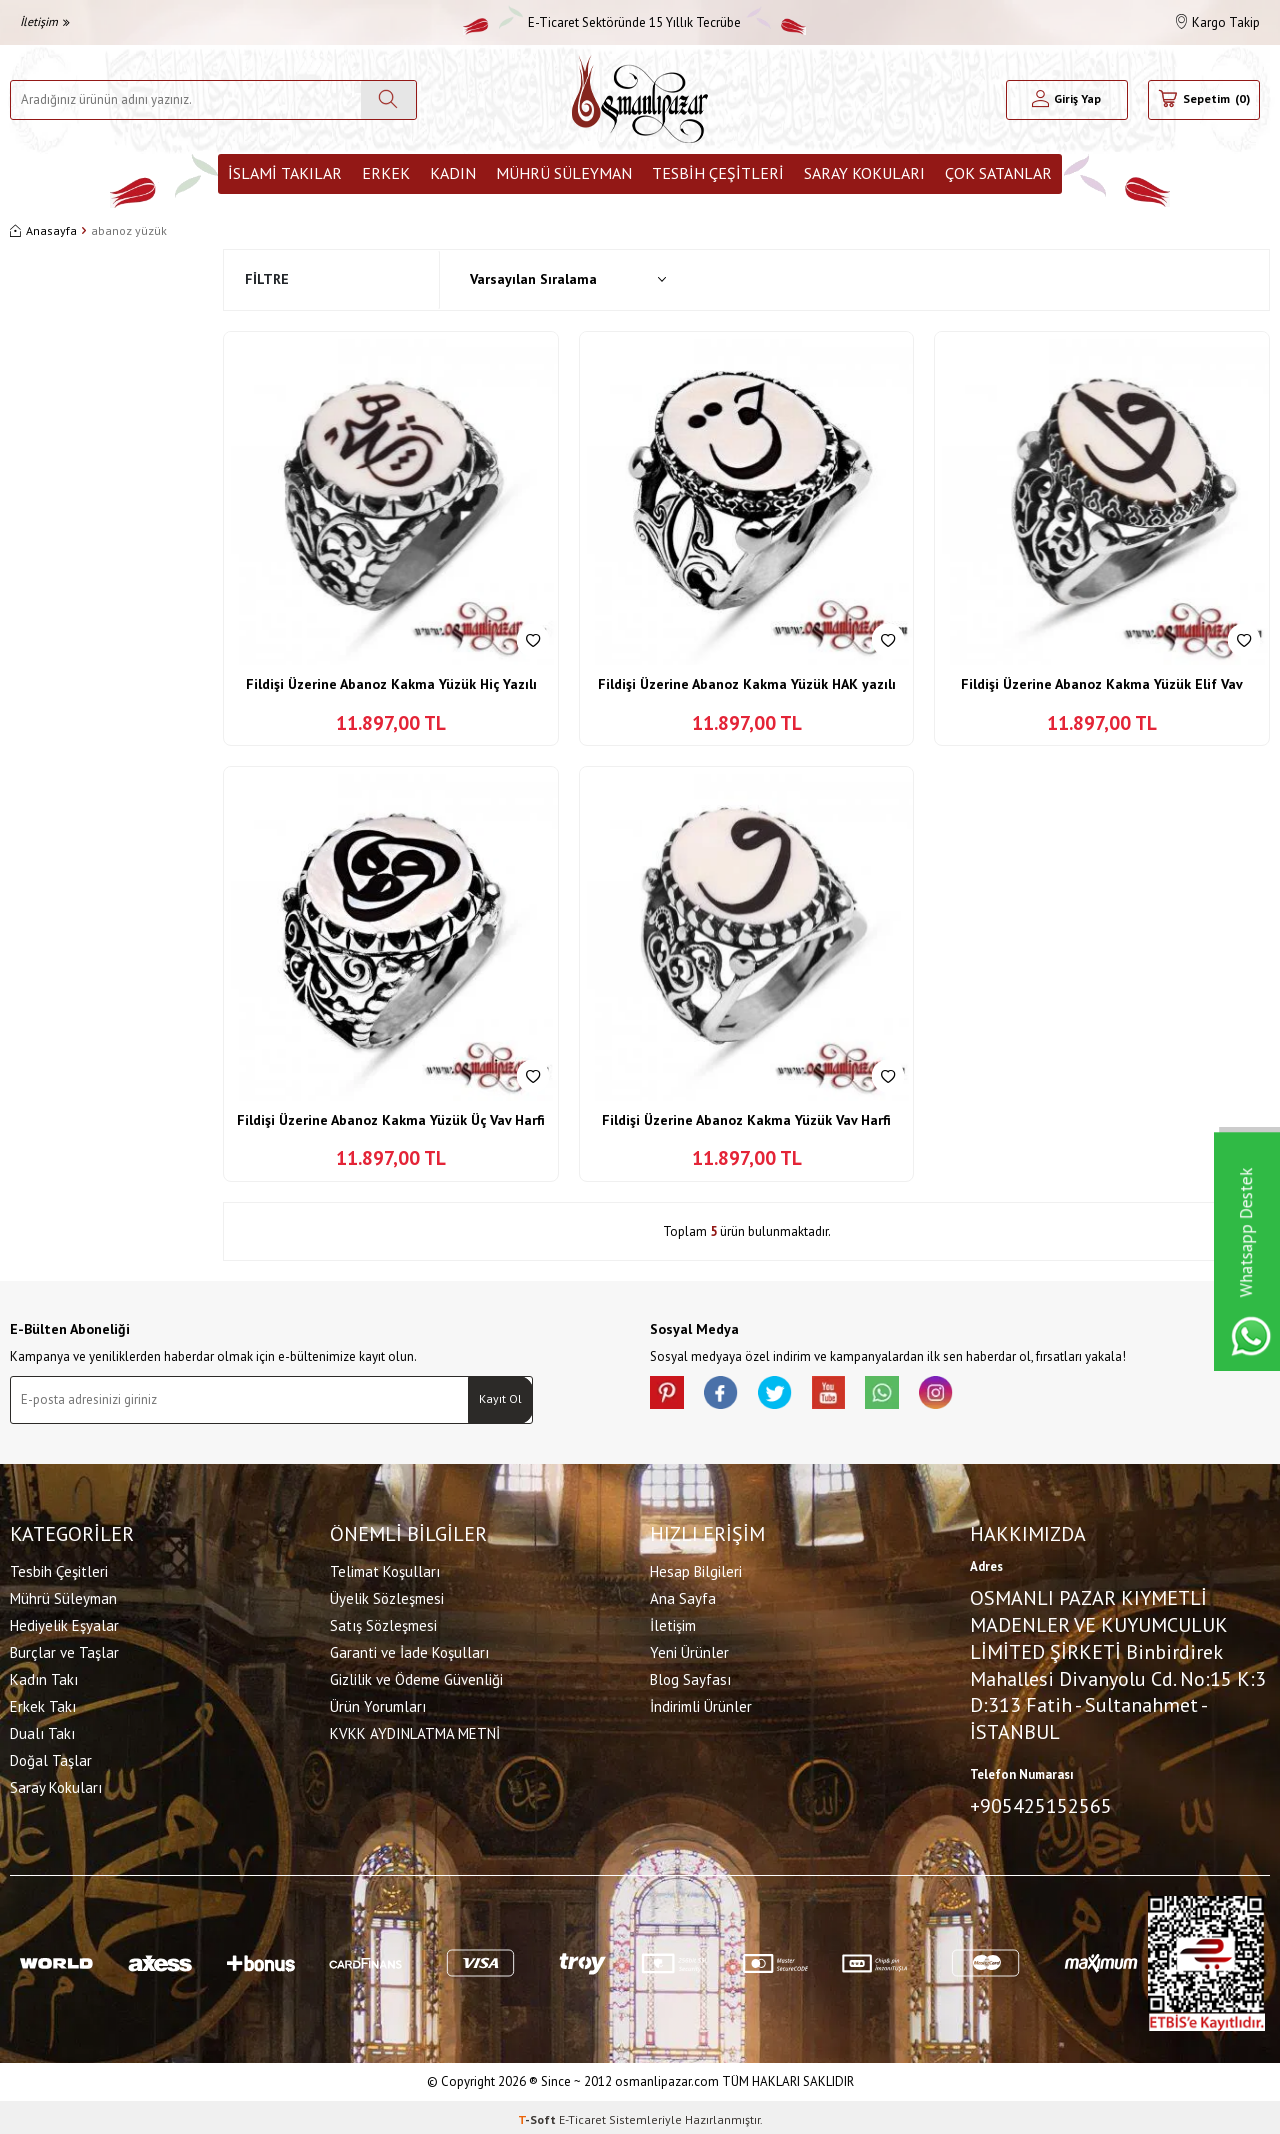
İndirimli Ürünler (701, 1703)
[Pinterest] (670, 1396)
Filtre (267, 279)
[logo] (640, 99)
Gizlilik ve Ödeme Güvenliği (416, 1676)
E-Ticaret (582, 2114)
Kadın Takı (44, 1676)
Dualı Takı (42, 1730)
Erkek (386, 173)
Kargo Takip (1218, 22)
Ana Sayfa (683, 1595)
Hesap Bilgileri (696, 1568)
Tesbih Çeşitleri (718, 173)
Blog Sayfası (690, 1676)
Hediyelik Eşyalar (64, 1622)
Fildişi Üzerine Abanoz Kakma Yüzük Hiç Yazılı (391, 684)
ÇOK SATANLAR (998, 173)
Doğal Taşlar (51, 1757)
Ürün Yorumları (378, 1703)
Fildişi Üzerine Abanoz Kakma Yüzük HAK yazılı (747, 684)
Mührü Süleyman (564, 173)
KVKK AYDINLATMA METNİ (415, 1730)
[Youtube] (850, 1396)
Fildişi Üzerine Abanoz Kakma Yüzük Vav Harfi (746, 1120)
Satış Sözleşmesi (383, 1622)
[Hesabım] (1067, 100)
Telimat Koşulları (385, 1568)
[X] (790, 1396)
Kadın (453, 173)
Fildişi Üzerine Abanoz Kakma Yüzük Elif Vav (1102, 684)
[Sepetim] (1204, 100)
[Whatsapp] (910, 1396)
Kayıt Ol (500, 1398)
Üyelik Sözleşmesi (387, 1595)
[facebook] (730, 1396)
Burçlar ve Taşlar (64, 1649)
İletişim (45, 21)
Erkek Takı (43, 1703)
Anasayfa (43, 230)
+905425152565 (1041, 1803)
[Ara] (388, 100)
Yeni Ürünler (689, 1649)
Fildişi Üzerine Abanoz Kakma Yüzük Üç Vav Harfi (391, 1120)
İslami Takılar (285, 173)
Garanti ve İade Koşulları (409, 1649)
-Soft (538, 2114)
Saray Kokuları (864, 173)
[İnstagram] (970, 1396)
